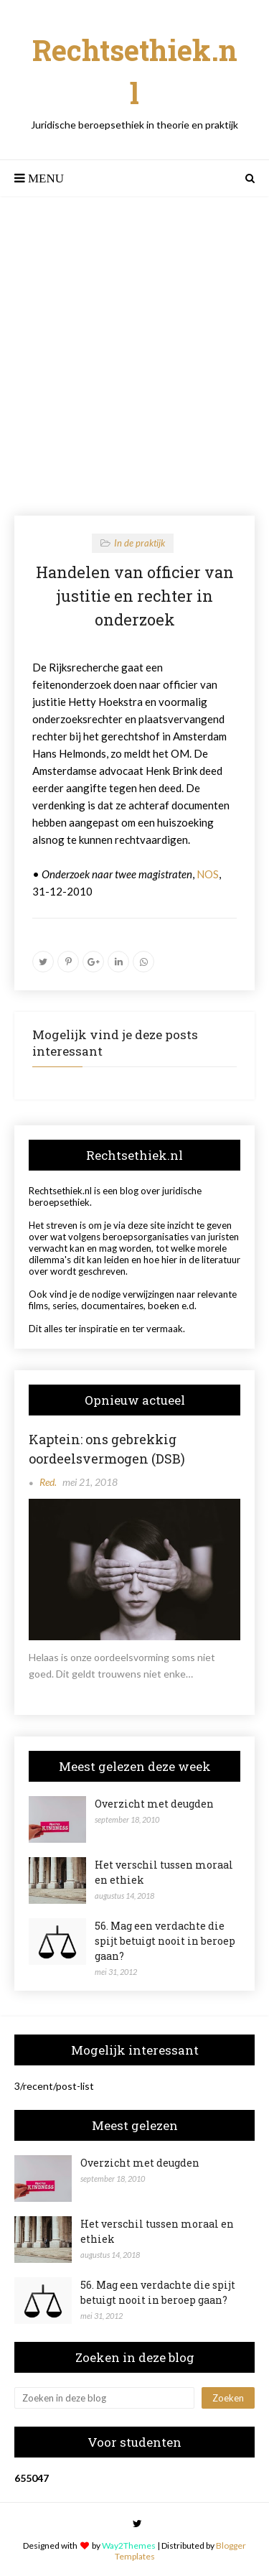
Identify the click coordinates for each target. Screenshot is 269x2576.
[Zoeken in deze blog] (104, 2398)
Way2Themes (129, 2545)
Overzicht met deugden (154, 1803)
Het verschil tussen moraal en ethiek (164, 1872)
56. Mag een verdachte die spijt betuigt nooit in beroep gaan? (165, 1941)
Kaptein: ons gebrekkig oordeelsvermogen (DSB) (107, 1449)
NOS (208, 874)
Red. (48, 1482)
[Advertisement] (134, 355)
